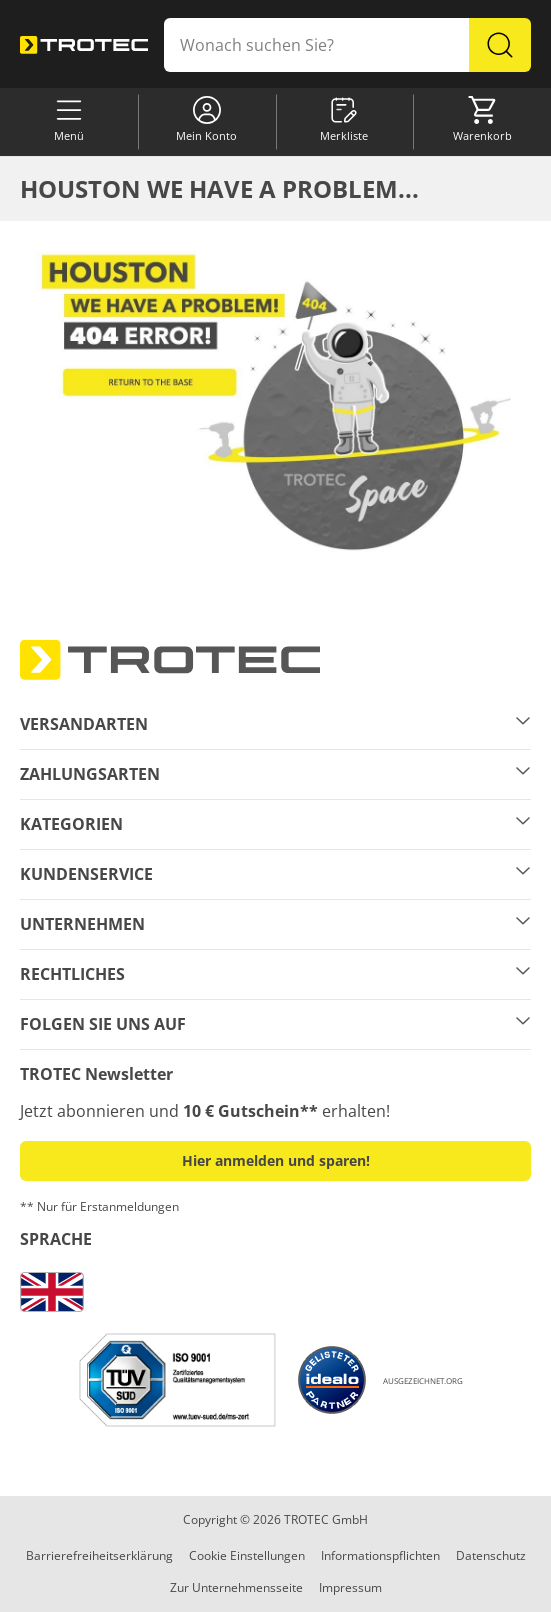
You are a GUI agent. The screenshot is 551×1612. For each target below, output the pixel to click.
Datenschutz (491, 1555)
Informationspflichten (380, 1555)
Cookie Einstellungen (247, 1555)
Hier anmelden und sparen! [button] (276, 1160)
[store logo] (84, 44)
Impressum (350, 1587)
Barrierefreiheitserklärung (99, 1555)
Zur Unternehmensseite (236, 1587)
